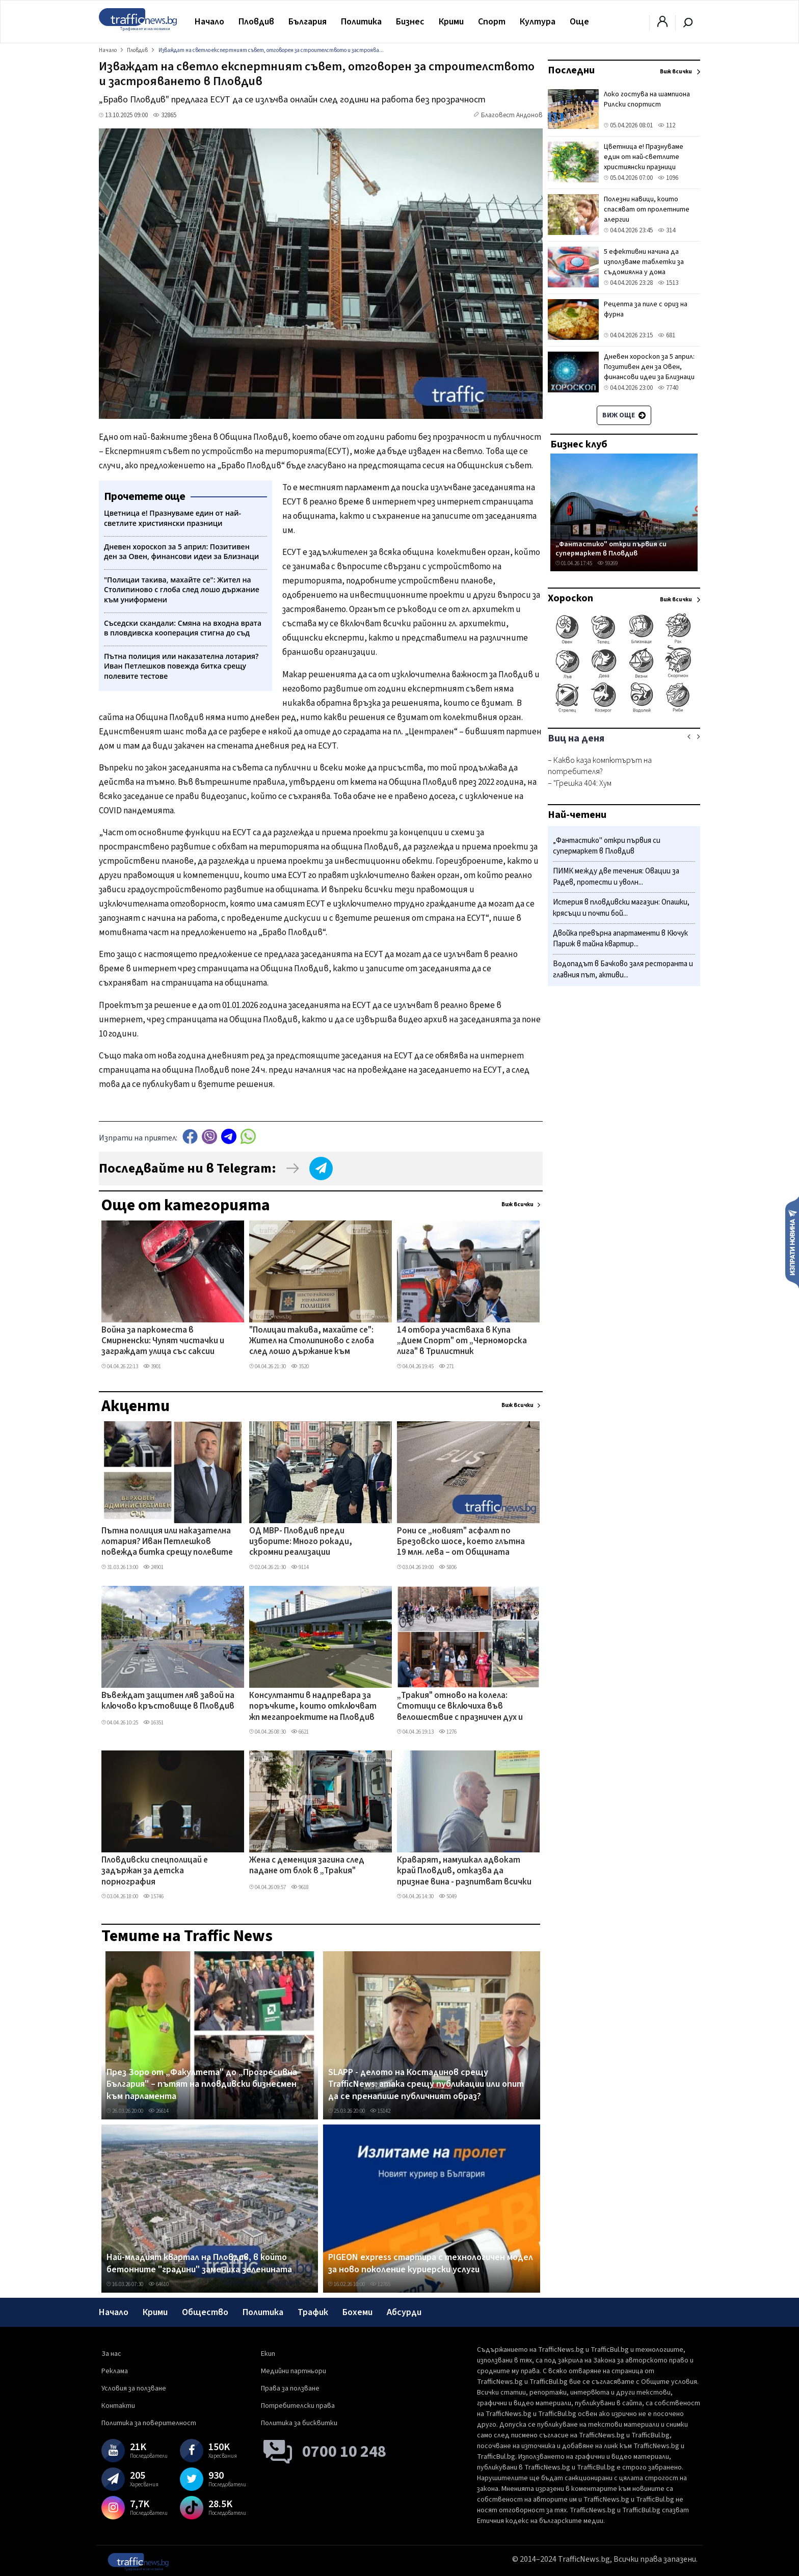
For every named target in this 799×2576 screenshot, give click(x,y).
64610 (158, 2284)
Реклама (114, 2371)
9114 (300, 1567)
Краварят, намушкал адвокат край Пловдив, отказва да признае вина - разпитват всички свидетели (464, 1872)
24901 (153, 1567)
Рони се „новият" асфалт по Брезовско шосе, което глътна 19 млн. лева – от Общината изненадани (461, 1542)
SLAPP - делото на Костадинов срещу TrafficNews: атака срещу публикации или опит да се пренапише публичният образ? (426, 2084)
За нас (111, 2354)
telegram (228, 1136)
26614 (158, 2111)
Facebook (190, 1136)
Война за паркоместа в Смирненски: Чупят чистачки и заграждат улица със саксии (162, 1341)
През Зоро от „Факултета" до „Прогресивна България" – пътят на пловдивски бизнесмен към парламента (201, 2084)
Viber (209, 1136)
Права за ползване (290, 2388)
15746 (153, 1896)
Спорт (491, 21)
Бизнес (410, 21)
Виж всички (517, 1204)
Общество (205, 2312)
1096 (668, 177)
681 (666, 335)
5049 (448, 1896)
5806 (448, 1567)
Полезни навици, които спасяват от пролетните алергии (646, 209)
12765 (380, 2284)
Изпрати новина (792, 1242)
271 (446, 1366)
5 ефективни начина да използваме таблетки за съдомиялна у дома (644, 262)
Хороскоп (570, 598)
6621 (300, 1732)
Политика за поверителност (148, 2423)
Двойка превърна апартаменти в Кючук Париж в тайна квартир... (620, 939)
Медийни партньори (293, 2371)
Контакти (118, 2406)
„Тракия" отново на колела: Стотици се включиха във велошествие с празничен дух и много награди (460, 1707)
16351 (153, 1723)
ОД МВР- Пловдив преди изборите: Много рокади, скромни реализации (300, 1542)
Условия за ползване (133, 2388)
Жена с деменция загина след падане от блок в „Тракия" (306, 1866)
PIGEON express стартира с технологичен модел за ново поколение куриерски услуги (430, 2263)
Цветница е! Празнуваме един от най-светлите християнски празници (643, 157)
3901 (152, 1366)
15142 (380, 2111)
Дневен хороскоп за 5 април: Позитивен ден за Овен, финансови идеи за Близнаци (649, 367)
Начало (209, 21)
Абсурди (404, 2312)
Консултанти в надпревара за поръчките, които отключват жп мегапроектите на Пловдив (313, 1706)
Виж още (624, 415)
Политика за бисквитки (299, 2423)
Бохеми (357, 2312)
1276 (448, 1732)
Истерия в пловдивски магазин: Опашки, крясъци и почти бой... (621, 908)
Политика (361, 21)
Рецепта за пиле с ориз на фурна (645, 309)
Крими (451, 21)
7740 (668, 387)
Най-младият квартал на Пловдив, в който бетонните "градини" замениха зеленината (199, 2263)
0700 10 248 (344, 2451)
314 (666, 230)
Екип (268, 2354)
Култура (537, 21)
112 (666, 125)
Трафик (313, 2312)
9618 (300, 1887)
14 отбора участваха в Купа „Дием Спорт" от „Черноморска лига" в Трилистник (462, 1341)
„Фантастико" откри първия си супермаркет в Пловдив (611, 548)
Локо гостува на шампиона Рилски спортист (647, 99)
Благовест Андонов (512, 115)
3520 (300, 1366)
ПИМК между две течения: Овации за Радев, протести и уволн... (616, 877)
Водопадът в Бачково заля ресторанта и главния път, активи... (623, 969)
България (307, 21)
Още (579, 21)
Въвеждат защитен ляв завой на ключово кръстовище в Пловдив (167, 1701)
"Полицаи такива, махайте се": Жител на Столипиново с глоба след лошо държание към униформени (311, 1342)
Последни (571, 70)
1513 (668, 282)
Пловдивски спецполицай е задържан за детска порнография (154, 1871)
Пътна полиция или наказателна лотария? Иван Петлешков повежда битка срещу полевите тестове (167, 1542)
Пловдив (256, 21)
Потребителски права (298, 2406)
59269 (607, 563)
